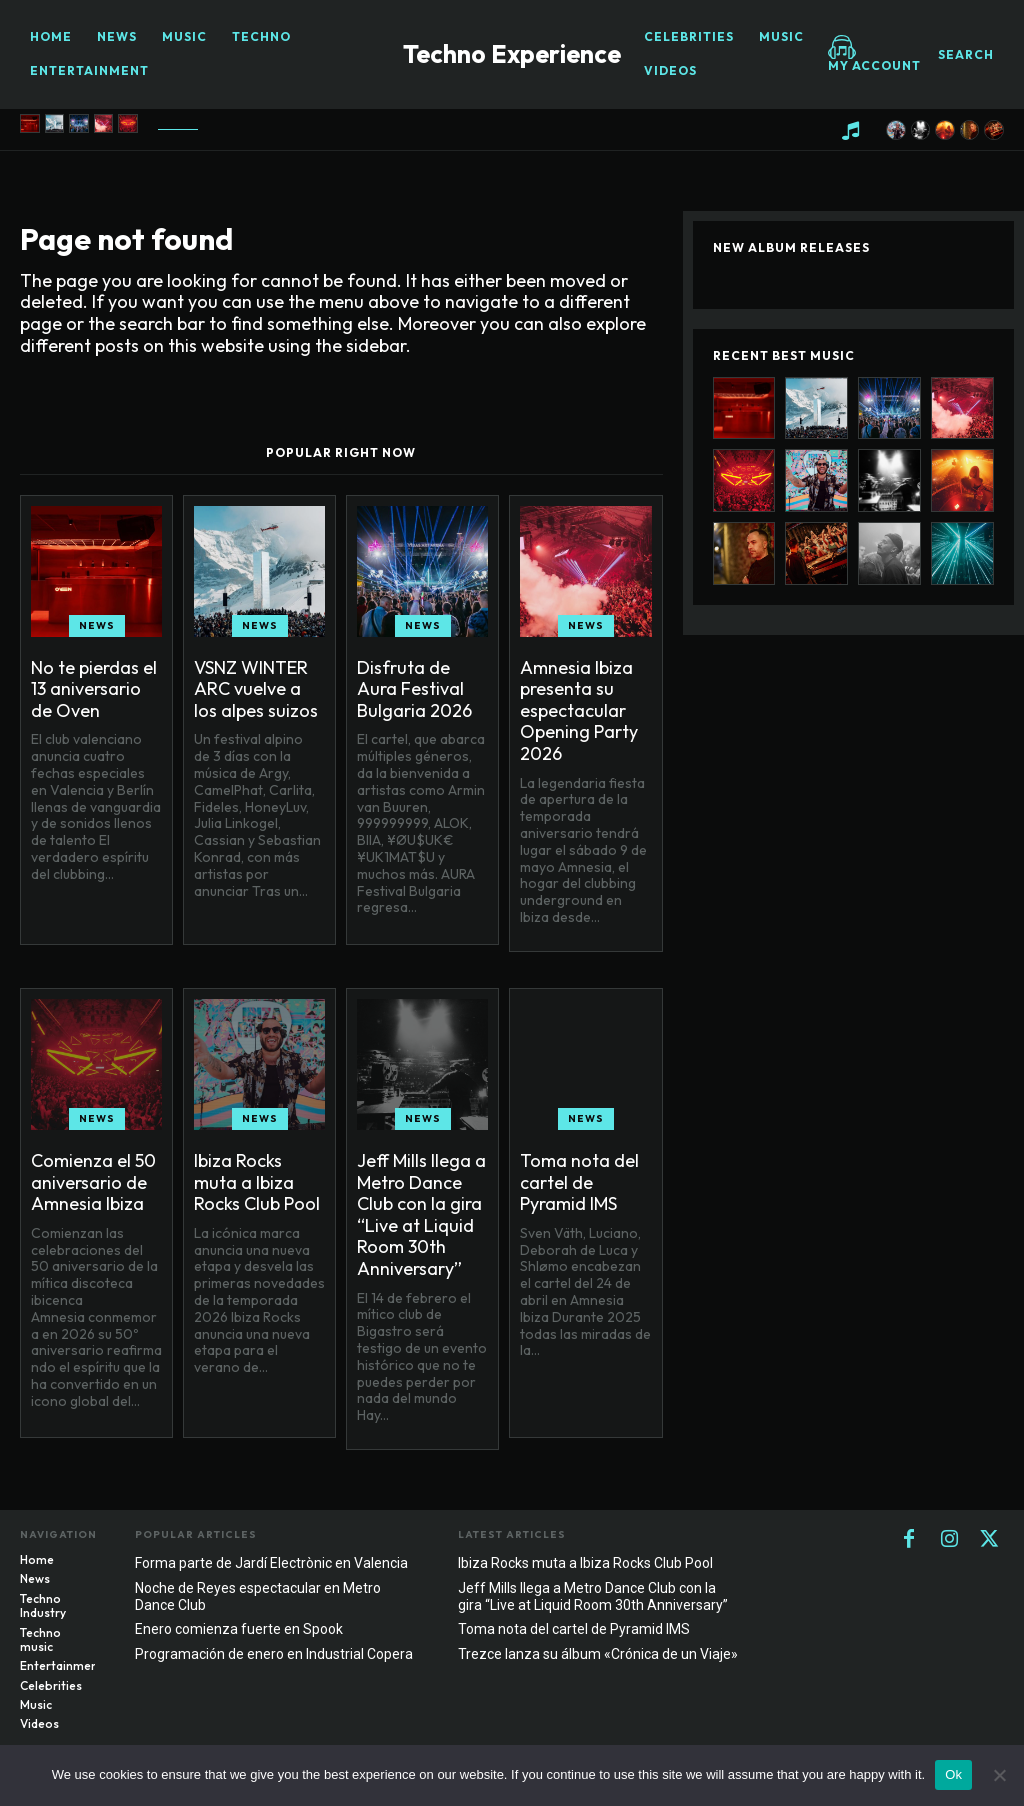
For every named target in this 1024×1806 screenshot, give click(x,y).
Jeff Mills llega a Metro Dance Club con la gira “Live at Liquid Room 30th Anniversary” (421, 1214)
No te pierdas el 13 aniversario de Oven (94, 689)
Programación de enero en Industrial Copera (274, 1654)
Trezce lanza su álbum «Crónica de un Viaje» (598, 1654)
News (97, 625)
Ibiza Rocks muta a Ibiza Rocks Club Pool (257, 1182)
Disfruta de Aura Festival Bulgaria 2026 (414, 689)
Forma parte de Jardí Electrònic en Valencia (271, 1563)
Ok (953, 1774)
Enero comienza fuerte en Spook (239, 1629)
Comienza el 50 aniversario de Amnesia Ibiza (93, 1182)
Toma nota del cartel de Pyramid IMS (579, 1182)
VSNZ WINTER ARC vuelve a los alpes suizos (256, 689)
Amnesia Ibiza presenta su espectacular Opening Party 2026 (579, 710)
